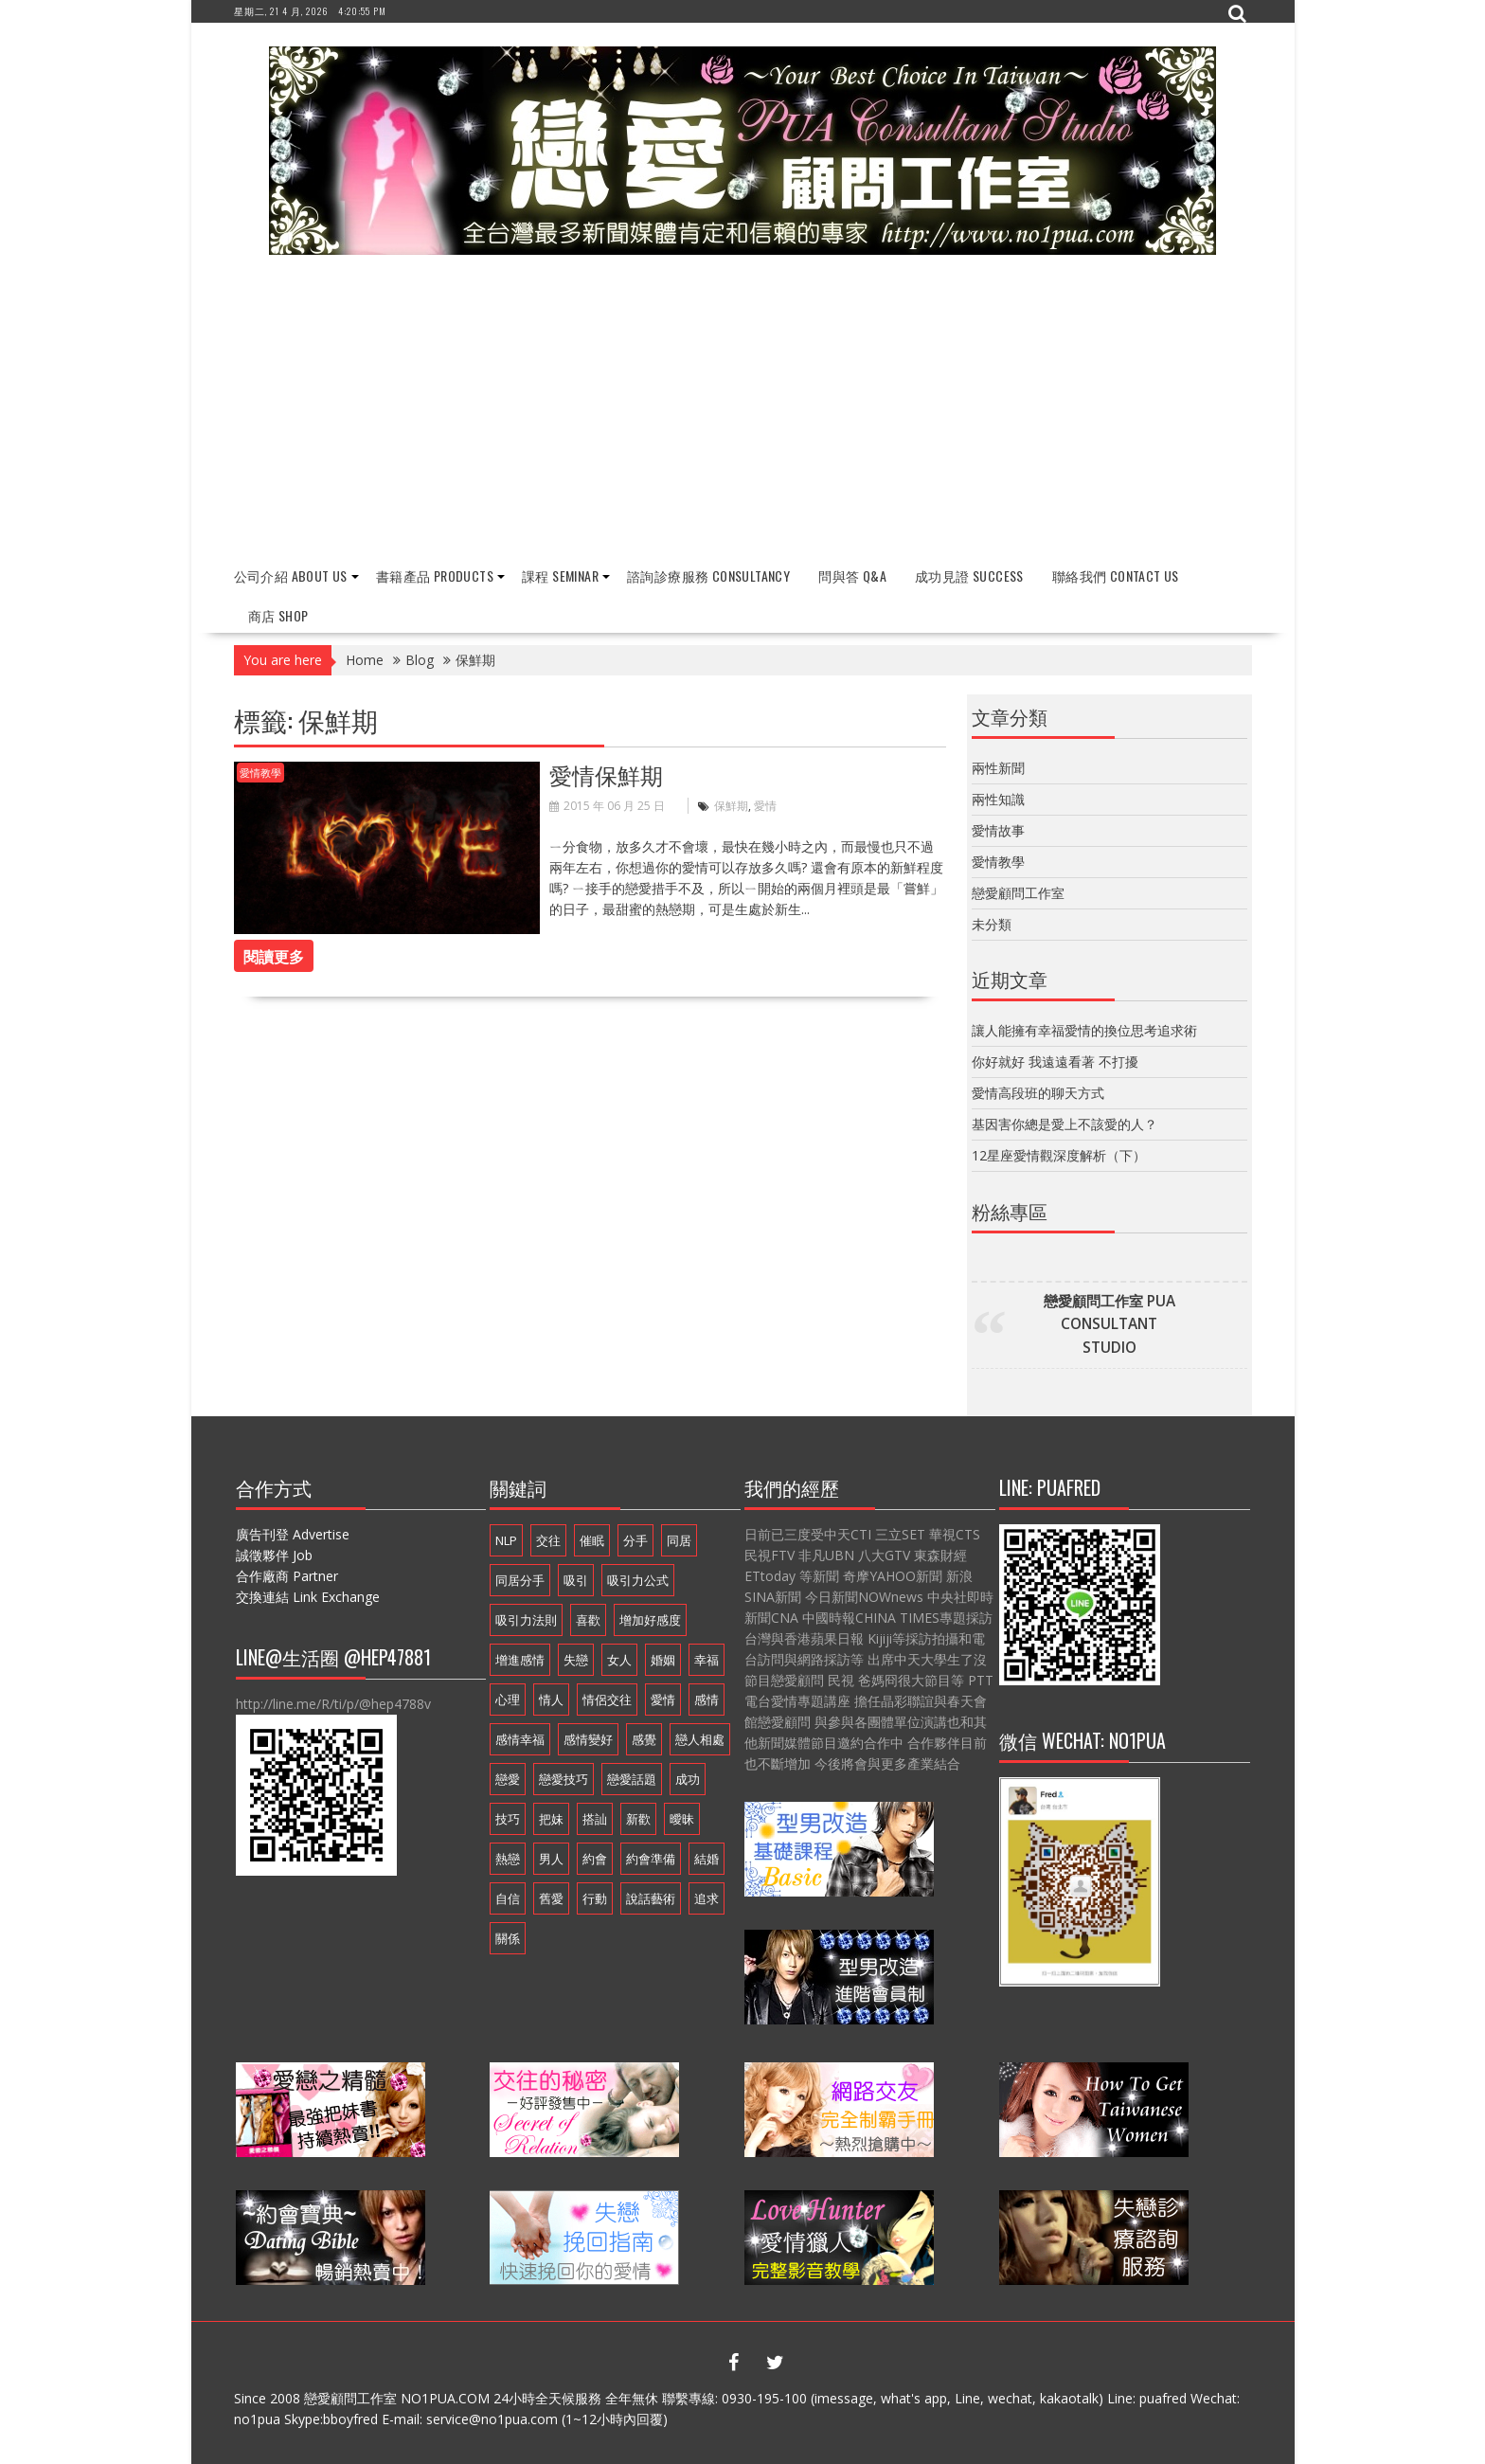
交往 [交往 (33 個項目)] (548, 1540)
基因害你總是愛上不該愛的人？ (1064, 1124)
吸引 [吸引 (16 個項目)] (576, 1580)
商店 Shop (278, 615)
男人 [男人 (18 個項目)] (551, 1858)
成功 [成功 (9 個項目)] (687, 1779)
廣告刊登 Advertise (292, 1534)
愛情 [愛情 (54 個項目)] (663, 1699)
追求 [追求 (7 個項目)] (706, 1898)
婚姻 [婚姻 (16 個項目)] (663, 1659)
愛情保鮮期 (606, 774)
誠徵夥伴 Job (274, 1555)
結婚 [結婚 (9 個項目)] (706, 1858)
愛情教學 (260, 772)
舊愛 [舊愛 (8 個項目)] (551, 1898)
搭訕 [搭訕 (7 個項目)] (594, 1818)
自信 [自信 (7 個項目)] (507, 1898)
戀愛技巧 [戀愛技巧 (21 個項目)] (563, 1779)
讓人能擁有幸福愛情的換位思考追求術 (1084, 1030)
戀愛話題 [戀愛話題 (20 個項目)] (631, 1779)
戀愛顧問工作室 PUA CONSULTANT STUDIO (1109, 1324)
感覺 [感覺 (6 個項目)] (644, 1739)
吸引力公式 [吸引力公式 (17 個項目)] (638, 1580)
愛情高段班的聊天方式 (1038, 1093)
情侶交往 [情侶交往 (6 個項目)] (607, 1699)
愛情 (765, 806)
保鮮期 (731, 806)
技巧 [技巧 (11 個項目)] (507, 1818)
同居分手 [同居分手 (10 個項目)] (520, 1580)
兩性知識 (998, 799)
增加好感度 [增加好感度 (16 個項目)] (650, 1619)
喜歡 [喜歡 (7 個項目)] (588, 1619)
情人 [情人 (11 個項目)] (551, 1699)
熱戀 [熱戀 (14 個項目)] (507, 1858)
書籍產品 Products (434, 575)
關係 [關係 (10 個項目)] (507, 1938)
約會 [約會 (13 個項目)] (594, 1858)
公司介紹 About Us (291, 575)
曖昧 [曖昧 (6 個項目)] (682, 1818)
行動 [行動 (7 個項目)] (594, 1898)
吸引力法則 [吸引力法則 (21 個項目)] (526, 1619)
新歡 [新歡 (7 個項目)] (638, 1818)
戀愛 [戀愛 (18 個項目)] (507, 1779)
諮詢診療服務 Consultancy (708, 575)
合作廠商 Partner (287, 1576)
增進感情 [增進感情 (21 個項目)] (520, 1659)
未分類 (991, 924)
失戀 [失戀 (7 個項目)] (576, 1659)
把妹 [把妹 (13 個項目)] (551, 1818)
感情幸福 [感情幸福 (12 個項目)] (520, 1739)
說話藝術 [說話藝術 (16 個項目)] (650, 1898)
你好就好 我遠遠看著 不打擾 (1055, 1061)
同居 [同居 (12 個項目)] (679, 1540)
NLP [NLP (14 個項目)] (506, 1540)
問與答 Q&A (852, 575)
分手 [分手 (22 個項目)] (635, 1540)
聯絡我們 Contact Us (1115, 575)
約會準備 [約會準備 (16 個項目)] (650, 1858)
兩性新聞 (998, 768)
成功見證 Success (969, 575)
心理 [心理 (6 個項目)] (507, 1699)
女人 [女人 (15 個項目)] (619, 1659)
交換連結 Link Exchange (308, 1597)
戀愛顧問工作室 (1018, 893)
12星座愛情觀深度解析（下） (1059, 1155)
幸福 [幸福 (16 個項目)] (706, 1659)
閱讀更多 (273, 955)
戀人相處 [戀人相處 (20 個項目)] (700, 1739)
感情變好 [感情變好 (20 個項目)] (588, 1739)
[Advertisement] (743, 411)
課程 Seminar (560, 575)
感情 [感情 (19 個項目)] (706, 1699)
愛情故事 (998, 830)
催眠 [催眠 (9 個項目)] (592, 1540)
